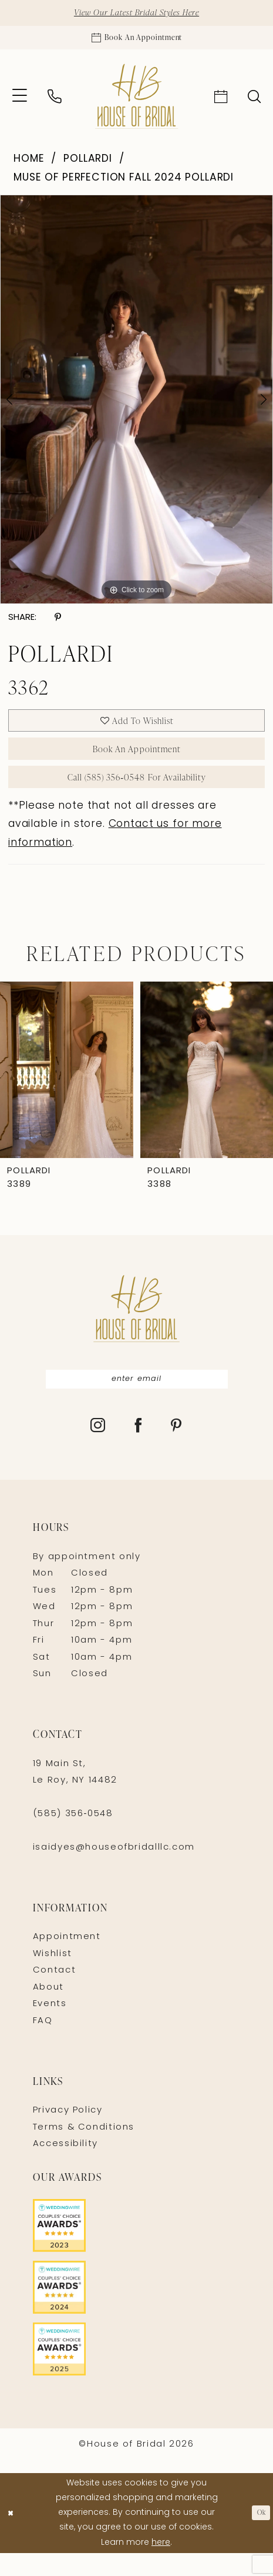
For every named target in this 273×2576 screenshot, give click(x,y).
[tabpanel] (136, 406)
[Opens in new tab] (136, 2249)
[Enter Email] (137, 1401)
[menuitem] (20, 102)
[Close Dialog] (12, 2536)
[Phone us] (54, 103)
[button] (20, 102)
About (48, 2010)
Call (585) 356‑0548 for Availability (136, 795)
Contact (54, 1994)
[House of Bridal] (136, 102)
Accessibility (65, 2167)
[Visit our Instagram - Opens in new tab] (98, 1450)
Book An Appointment (137, 762)
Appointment (67, 1960)
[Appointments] (136, 42)
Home (29, 166)
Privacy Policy (68, 2134)
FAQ (43, 2044)
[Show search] (254, 102)
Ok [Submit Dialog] (259, 2535)
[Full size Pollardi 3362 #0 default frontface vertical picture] (136, 406)
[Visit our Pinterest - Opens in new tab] (176, 1450)
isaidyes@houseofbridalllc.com (114, 1871)
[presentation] (66, 1090)
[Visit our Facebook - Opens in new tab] (138, 1450)
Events (50, 2027)
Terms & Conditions (83, 2150)
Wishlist (52, 1977)
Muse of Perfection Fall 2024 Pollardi (124, 184)
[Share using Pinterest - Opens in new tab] (58, 624)
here (160, 2566)
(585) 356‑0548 (73, 1837)
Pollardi (87, 166)
